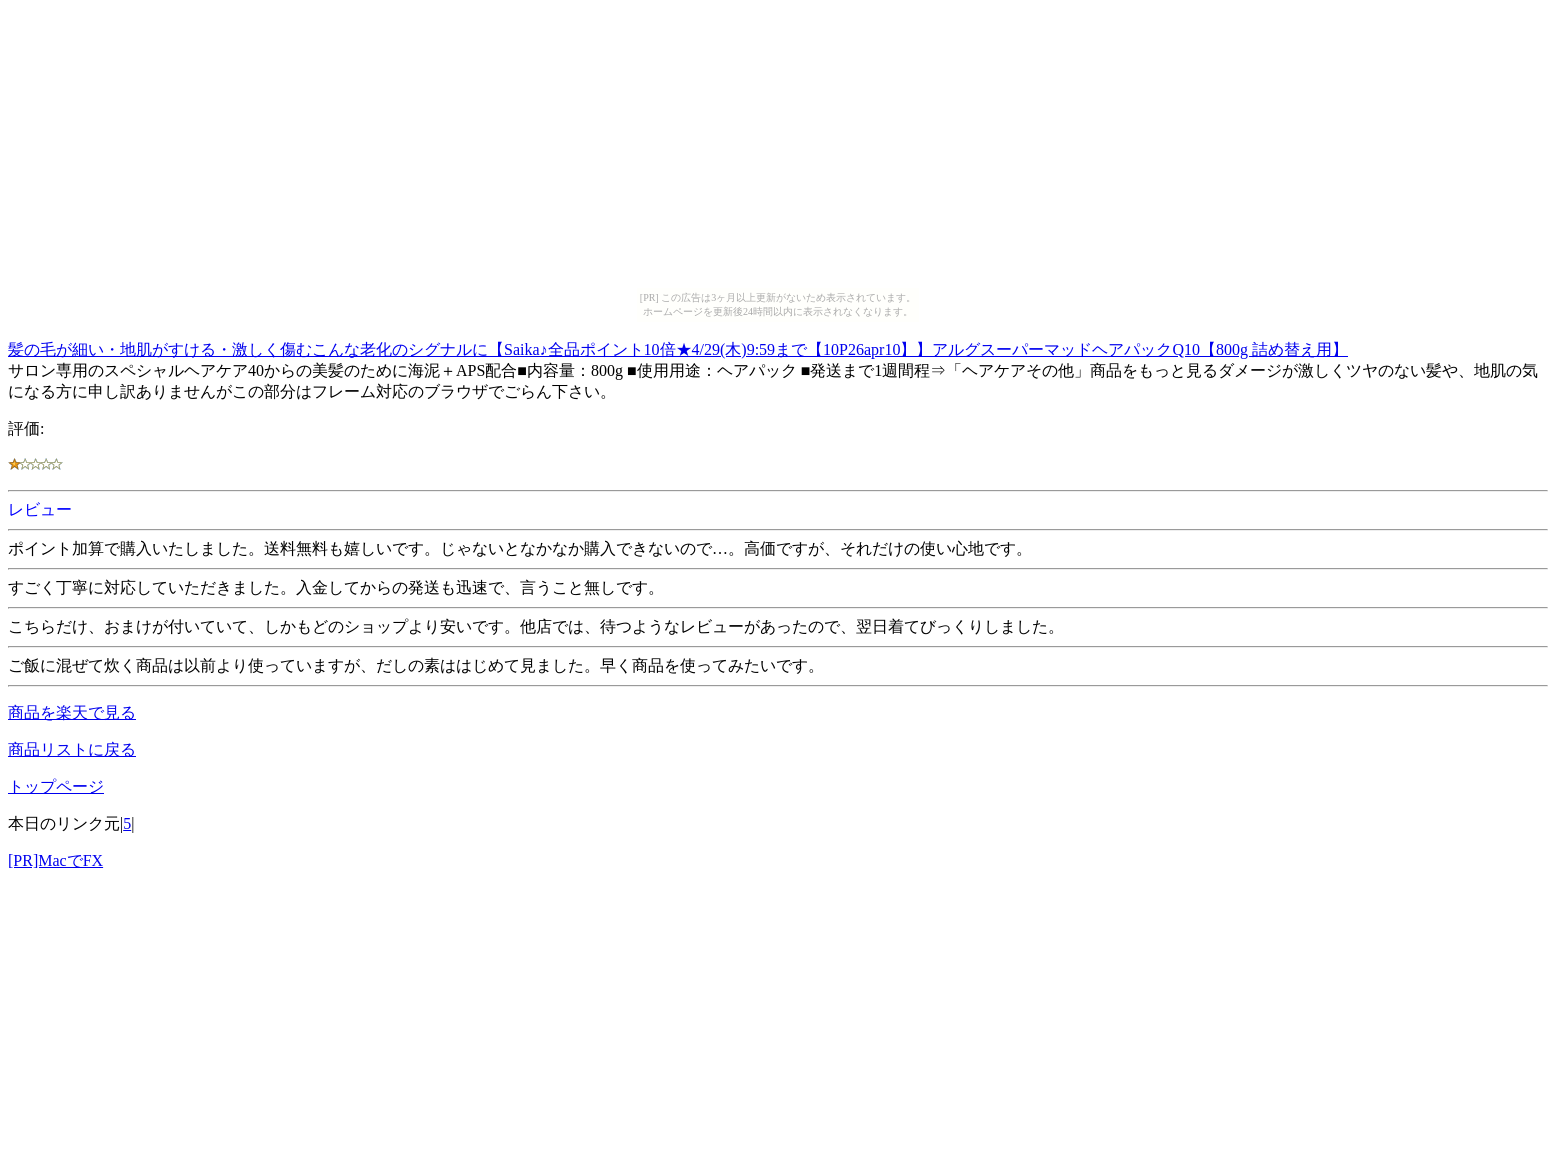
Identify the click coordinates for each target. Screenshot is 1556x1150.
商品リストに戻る (72, 749)
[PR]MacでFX (55, 860)
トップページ (56, 786)
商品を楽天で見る (72, 712)
